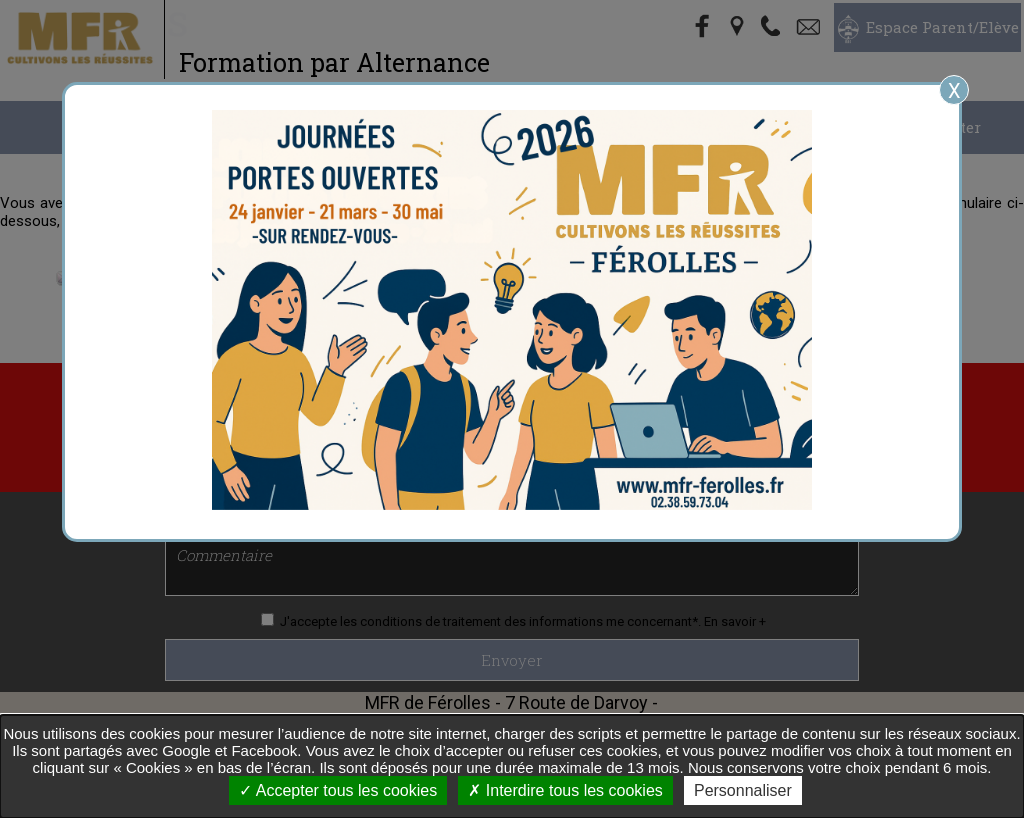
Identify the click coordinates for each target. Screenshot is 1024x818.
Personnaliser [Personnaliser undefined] (743, 790)
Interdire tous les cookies (565, 790)
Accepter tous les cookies (338, 790)
